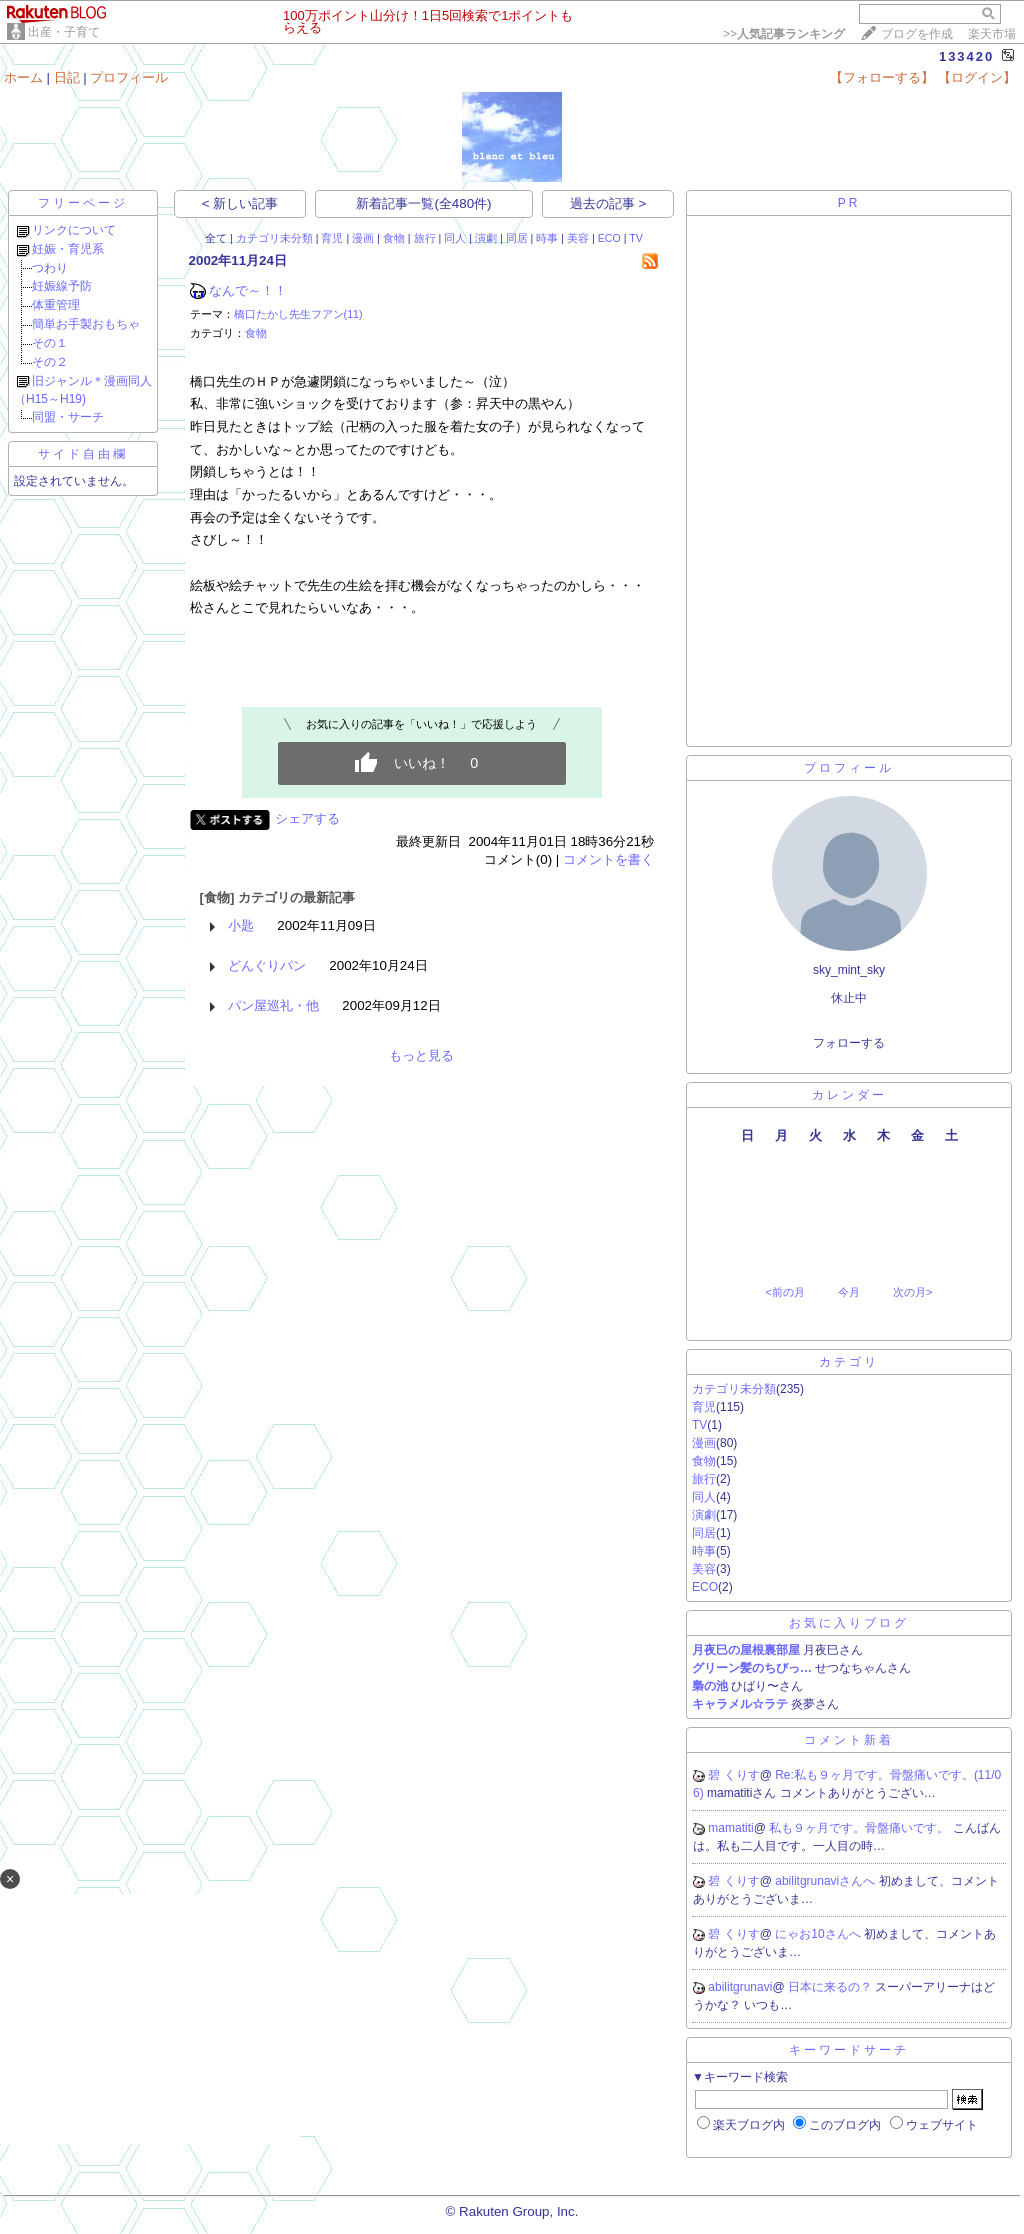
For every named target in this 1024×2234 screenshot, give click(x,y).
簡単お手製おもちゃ (86, 324)
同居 (517, 238)
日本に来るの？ (831, 1987)
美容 (578, 238)
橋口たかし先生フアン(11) (298, 314)
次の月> (912, 1292)
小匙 (241, 925)
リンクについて (74, 230)
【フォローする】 (882, 77)
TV (636, 238)
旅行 (425, 238)
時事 (547, 238)
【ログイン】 (977, 77)
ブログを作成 (917, 34)
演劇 (486, 238)
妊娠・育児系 (68, 249)
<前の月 (784, 1292)
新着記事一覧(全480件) (423, 203)
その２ (50, 362)
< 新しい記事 (240, 203)
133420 (966, 56)
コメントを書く (608, 859)
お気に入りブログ (849, 1623)
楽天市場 (992, 34)
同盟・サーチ (68, 417)
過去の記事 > (608, 203)
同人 (455, 238)
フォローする (849, 1043)
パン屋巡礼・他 (273, 1005)
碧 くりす (733, 1775)
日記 (67, 77)
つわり (50, 268)
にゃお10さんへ (819, 1934)
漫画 (363, 238)
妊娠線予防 (62, 286)
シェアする (307, 818)
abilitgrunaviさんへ (826, 1881)
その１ (50, 343)
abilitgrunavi (740, 1987)
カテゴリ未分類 (274, 238)
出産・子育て (64, 32)
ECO (609, 238)
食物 (394, 238)
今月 (849, 1292)
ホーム (23, 77)
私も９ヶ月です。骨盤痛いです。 (860, 1828)
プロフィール (129, 77)
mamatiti (730, 1828)
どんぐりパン (267, 965)
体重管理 (56, 305)
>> (784, 34)
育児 (332, 238)
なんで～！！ (248, 290)
